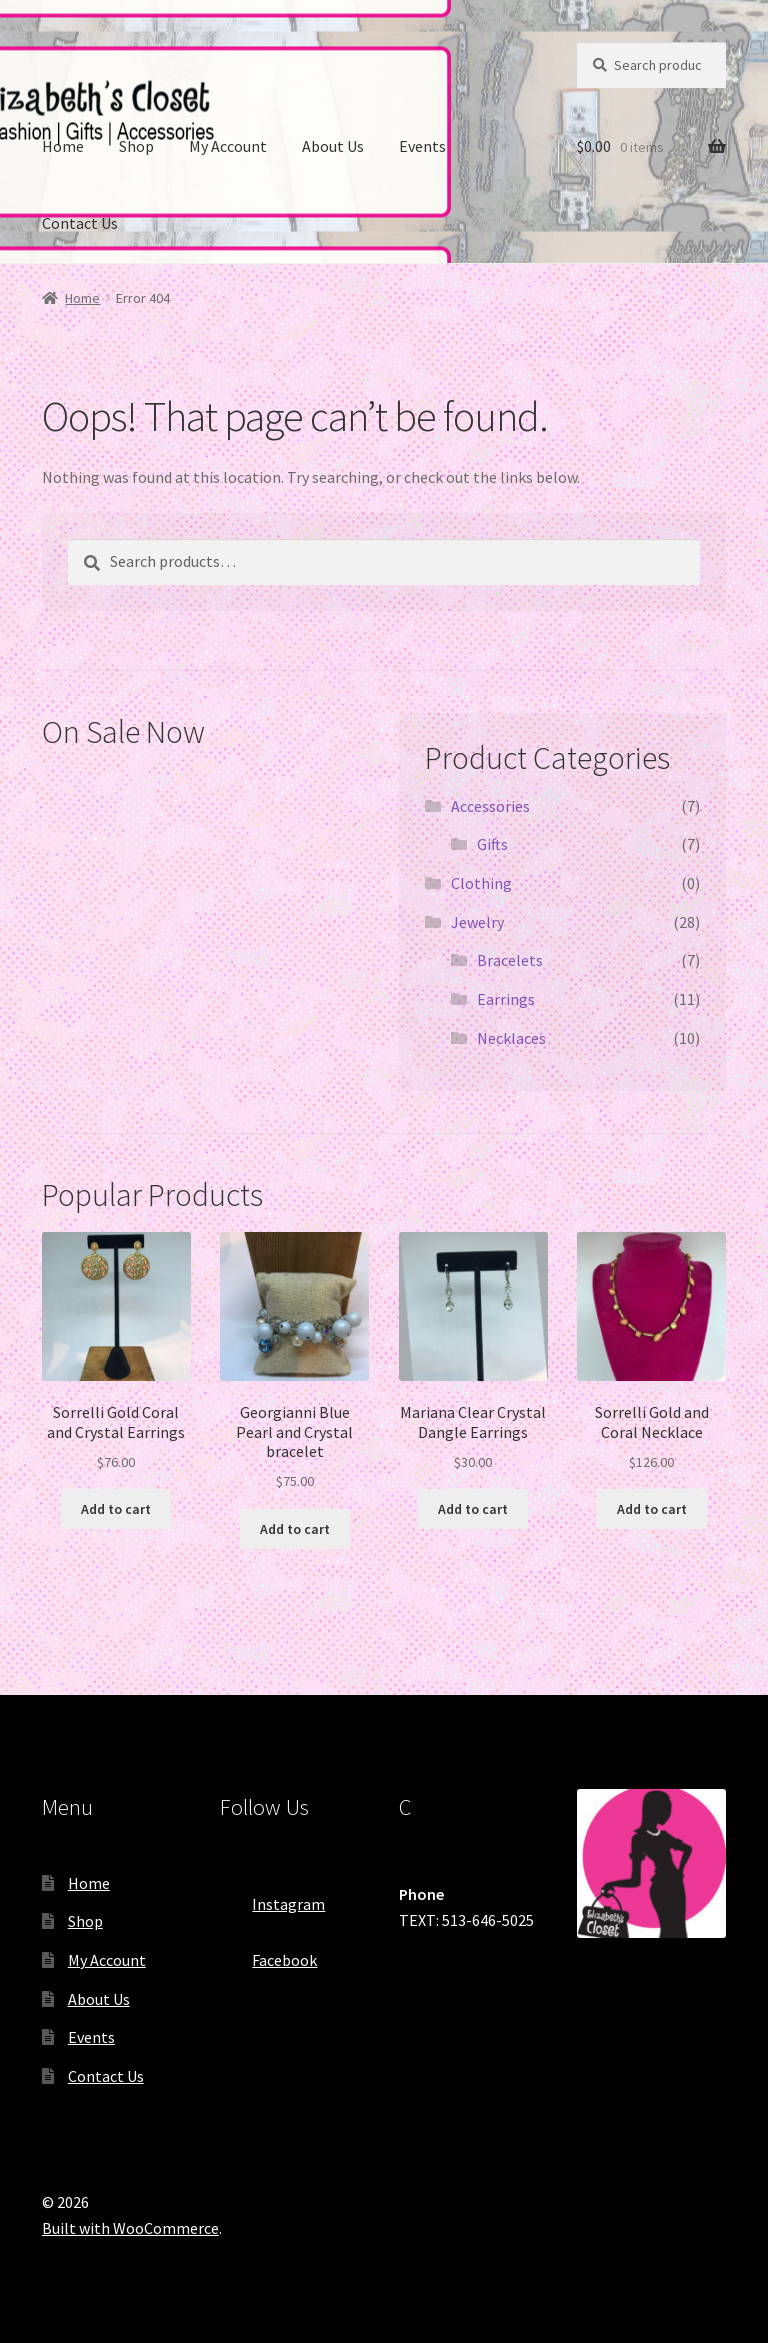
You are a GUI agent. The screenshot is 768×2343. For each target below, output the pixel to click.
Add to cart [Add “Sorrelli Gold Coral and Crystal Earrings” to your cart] (116, 1509)
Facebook (268, 1954)
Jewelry (477, 922)
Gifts (492, 844)
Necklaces (511, 1038)
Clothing (481, 883)
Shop (136, 146)
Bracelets (510, 960)
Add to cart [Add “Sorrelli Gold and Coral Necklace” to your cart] (652, 1509)
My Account (228, 146)
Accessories (490, 806)
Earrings (506, 999)
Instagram (272, 1898)
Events (422, 146)
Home (63, 146)
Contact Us (80, 223)
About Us (333, 146)
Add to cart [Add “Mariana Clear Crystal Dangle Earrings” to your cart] (473, 1509)
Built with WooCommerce (130, 2228)
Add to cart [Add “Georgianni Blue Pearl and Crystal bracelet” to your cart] (295, 1529)
